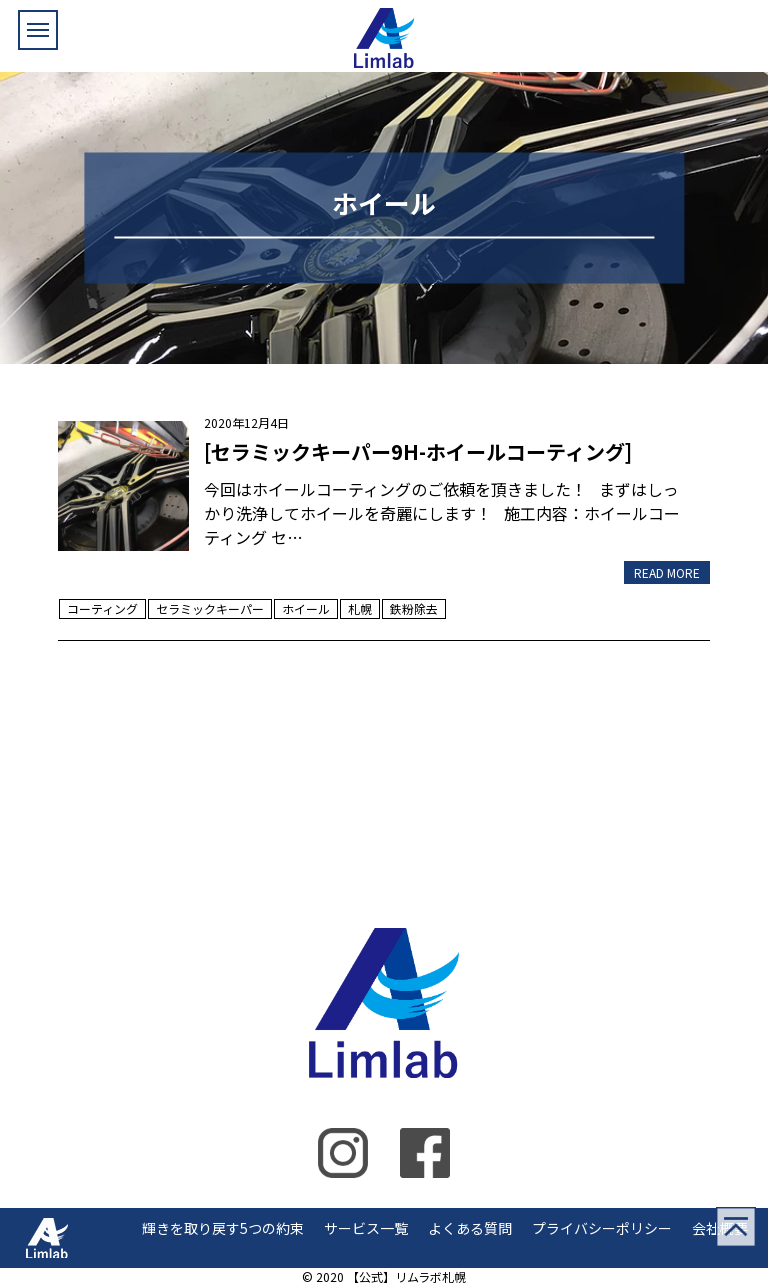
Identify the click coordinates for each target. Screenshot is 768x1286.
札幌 (360, 608)
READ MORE (667, 572)
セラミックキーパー (210, 608)
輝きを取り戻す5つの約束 (223, 1228)
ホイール (306, 608)
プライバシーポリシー (602, 1228)
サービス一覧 (366, 1228)
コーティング (102, 608)
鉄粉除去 (414, 608)
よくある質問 (470, 1228)
